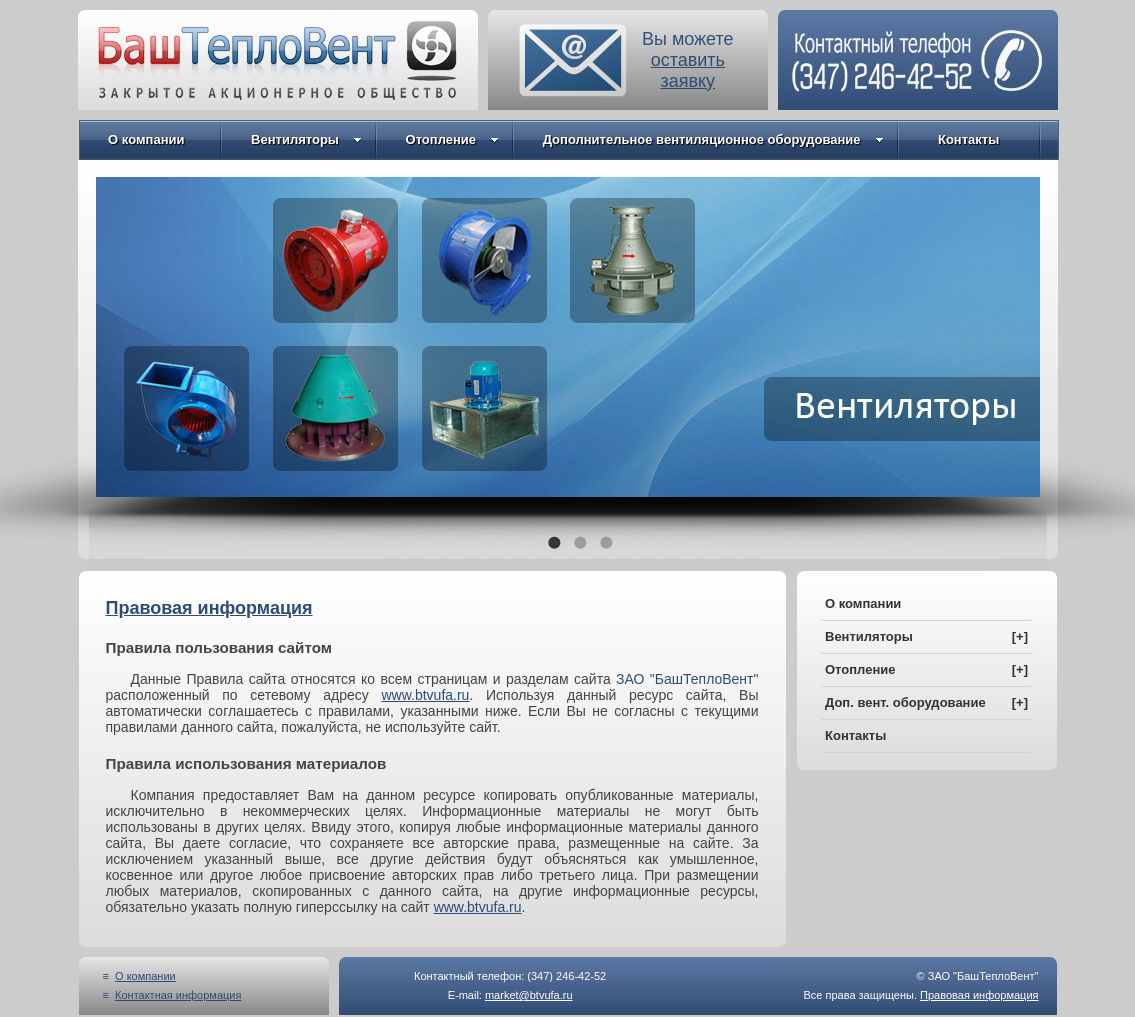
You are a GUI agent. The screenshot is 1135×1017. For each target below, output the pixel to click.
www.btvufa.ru (425, 695)
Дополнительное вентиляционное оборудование (711, 139)
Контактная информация (178, 995)
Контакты (963, 139)
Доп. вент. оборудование (926, 702)
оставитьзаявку (688, 70)
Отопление (450, 139)
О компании (145, 139)
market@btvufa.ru (529, 995)
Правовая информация (979, 995)
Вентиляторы (304, 139)
